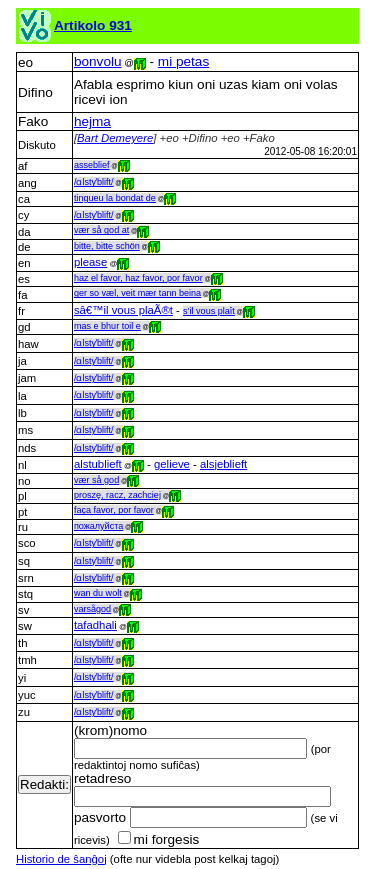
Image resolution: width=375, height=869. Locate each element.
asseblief (92, 165)
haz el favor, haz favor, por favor (138, 278)
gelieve (172, 464)
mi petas (183, 61)
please (90, 262)
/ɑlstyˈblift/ (94, 182)
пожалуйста (98, 526)
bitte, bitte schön (107, 246)
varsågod (92, 609)
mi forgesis (159, 839)
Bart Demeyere (115, 138)
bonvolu (98, 61)
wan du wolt (98, 593)
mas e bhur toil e (107, 326)
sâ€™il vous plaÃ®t (123, 310)
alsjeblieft (223, 464)
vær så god (96, 480)
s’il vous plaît (209, 311)
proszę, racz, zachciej (117, 495)
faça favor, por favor (114, 510)
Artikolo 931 (93, 25)
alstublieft (98, 464)
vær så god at (101, 230)
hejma (92, 121)
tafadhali (95, 625)
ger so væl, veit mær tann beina (137, 293)
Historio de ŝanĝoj (61, 859)
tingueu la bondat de (115, 198)
